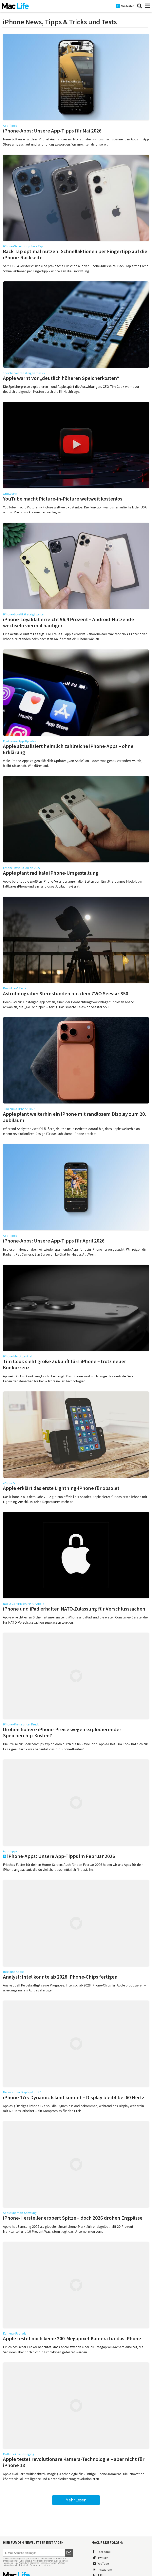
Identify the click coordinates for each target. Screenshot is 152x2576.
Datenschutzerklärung (40, 2565)
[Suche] (139, 6)
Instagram (102, 2569)
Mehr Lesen (76, 2500)
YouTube (101, 2564)
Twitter (100, 2558)
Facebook (101, 2552)
